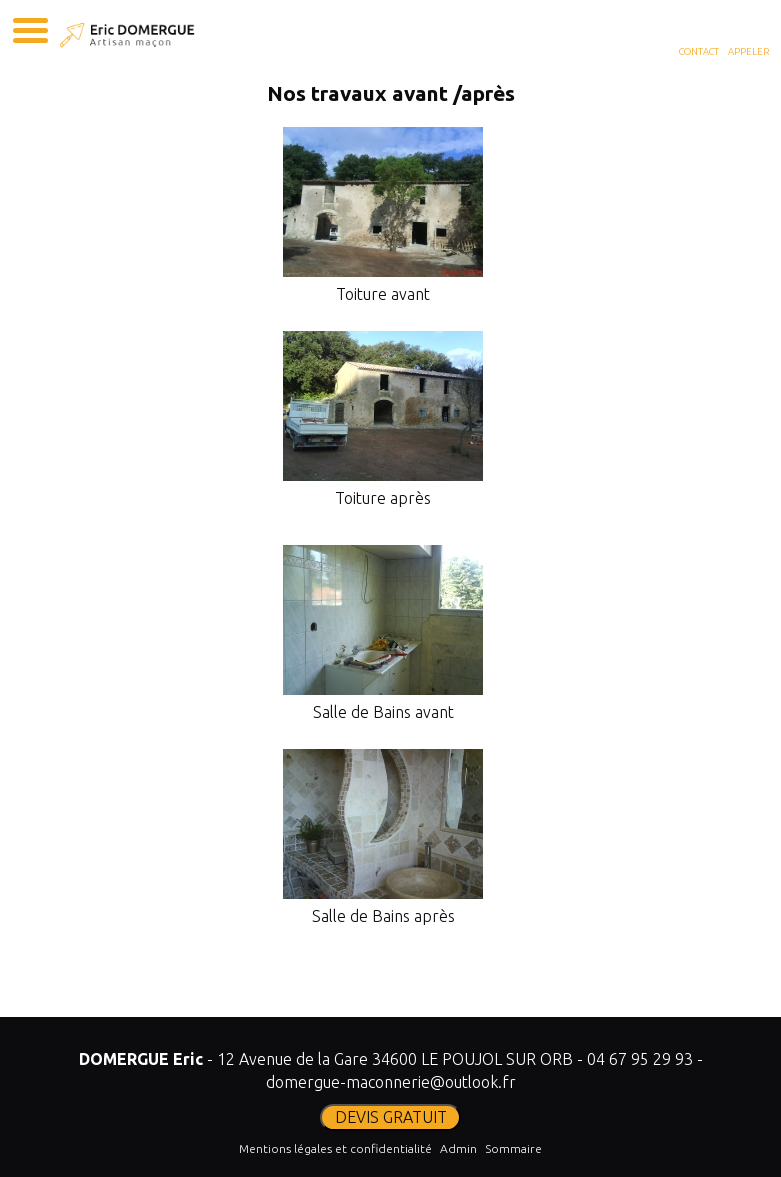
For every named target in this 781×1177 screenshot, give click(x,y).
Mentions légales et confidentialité (335, 1148)
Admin (458, 1148)
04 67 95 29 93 (640, 1059)
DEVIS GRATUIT (391, 1117)
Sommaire (513, 1148)
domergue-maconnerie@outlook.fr (391, 1082)
